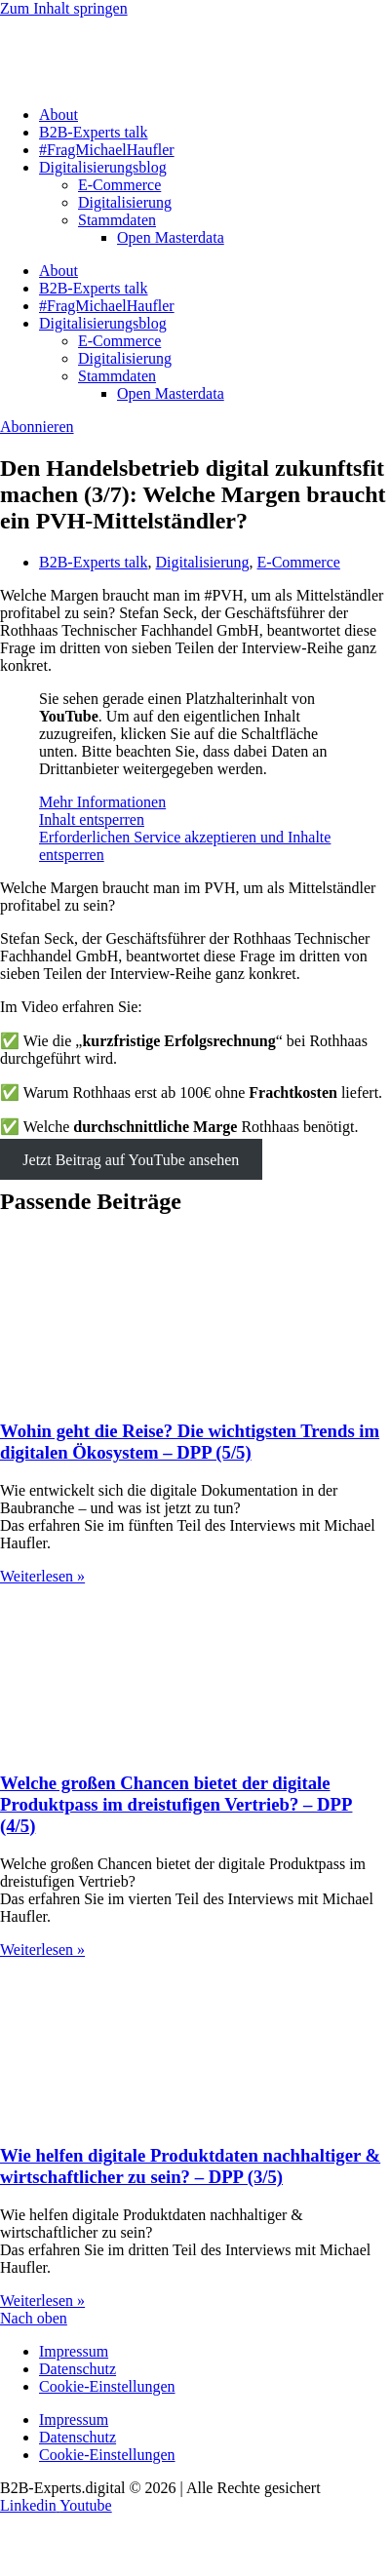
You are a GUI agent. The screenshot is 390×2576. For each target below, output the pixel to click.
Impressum (73, 2351)
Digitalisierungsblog (103, 167)
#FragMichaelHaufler (107, 149)
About (58, 114)
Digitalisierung (125, 202)
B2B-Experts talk (93, 132)
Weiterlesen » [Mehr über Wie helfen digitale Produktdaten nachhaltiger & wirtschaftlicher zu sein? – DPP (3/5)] (42, 2300)
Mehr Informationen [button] (102, 802)
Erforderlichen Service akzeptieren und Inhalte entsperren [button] (185, 846)
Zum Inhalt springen (64, 8)
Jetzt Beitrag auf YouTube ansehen (130, 1159)
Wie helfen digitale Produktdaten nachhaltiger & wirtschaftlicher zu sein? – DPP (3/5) (190, 2166)
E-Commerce (119, 184)
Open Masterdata (170, 237)
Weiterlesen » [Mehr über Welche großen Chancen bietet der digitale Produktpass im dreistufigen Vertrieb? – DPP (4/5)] (42, 1949)
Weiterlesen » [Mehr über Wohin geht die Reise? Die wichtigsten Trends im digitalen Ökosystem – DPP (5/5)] (42, 1576)
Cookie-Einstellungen (107, 2386)
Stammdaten (117, 220)
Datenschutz (77, 2369)
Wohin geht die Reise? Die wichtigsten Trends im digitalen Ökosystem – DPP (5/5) (189, 1442)
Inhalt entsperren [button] (91, 819)
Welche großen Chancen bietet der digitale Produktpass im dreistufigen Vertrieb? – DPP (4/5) (176, 1804)
